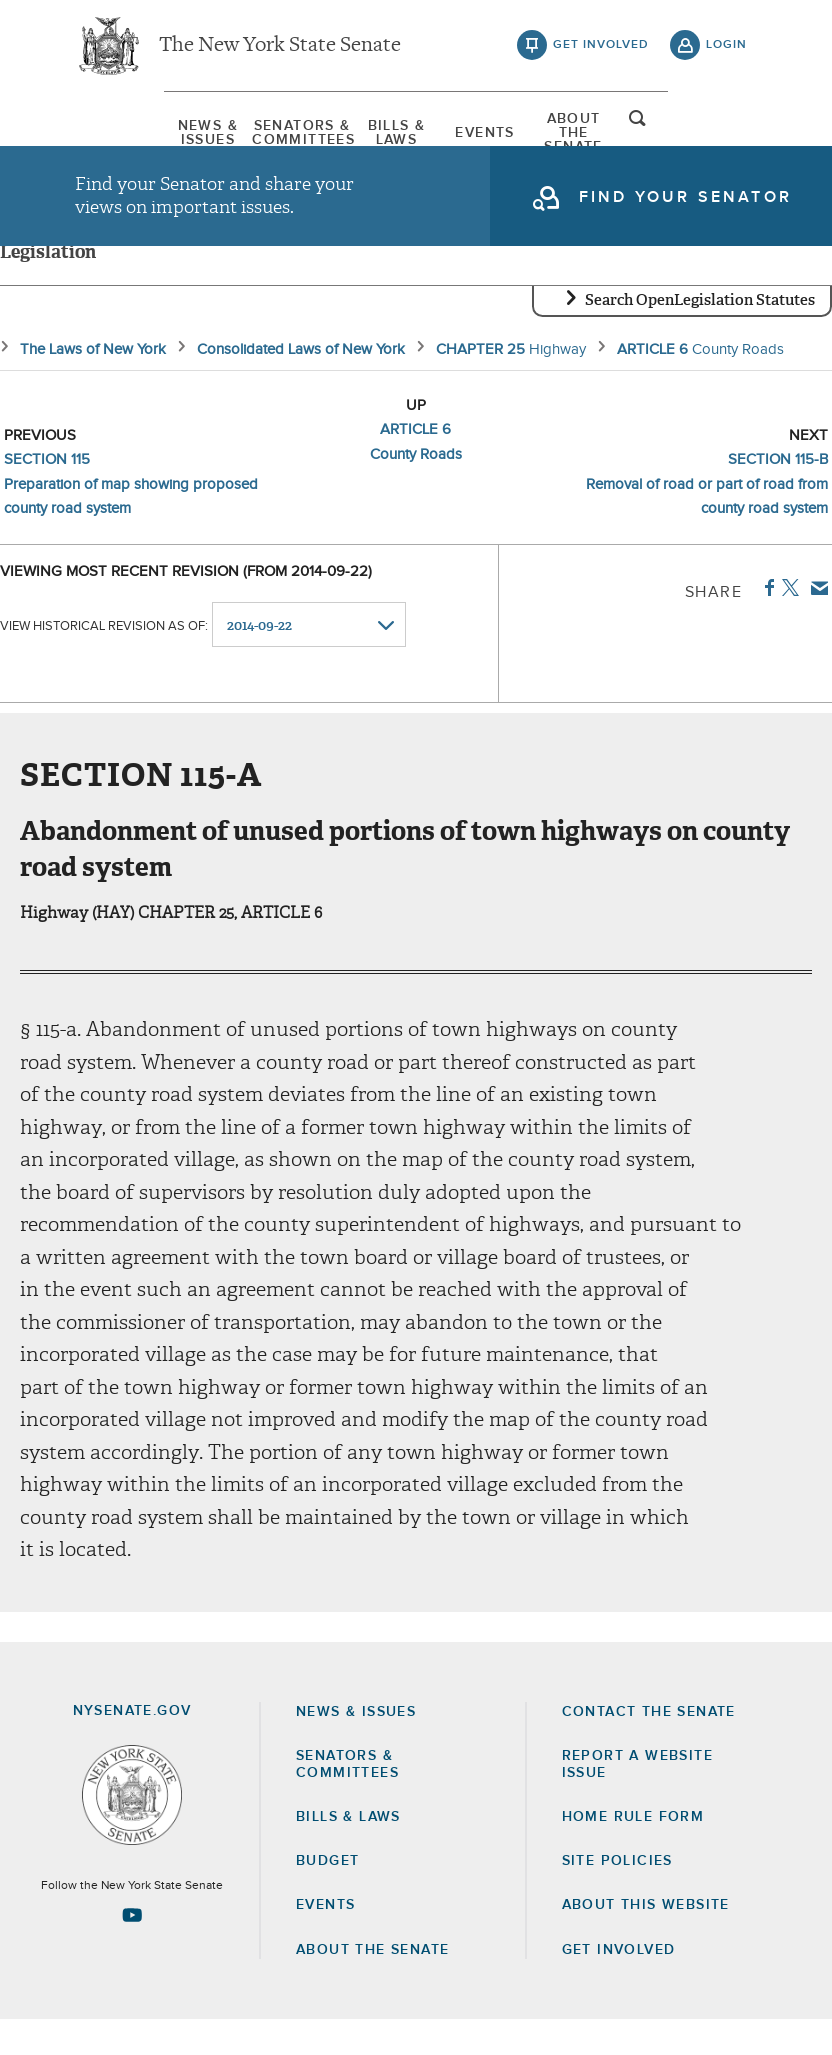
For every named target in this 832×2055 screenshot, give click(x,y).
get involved (601, 50)
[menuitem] (125, 135)
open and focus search (727, 133)
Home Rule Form (633, 1852)
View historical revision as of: (104, 660)
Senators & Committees (253, 135)
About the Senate (372, 1985)
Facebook (765, 623)
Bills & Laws (382, 135)
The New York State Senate (280, 50)
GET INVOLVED (619, 1985)
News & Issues (125, 135)
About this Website (646, 1941)
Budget (327, 1896)
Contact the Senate (649, 1747)
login (726, 50)
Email (815, 623)
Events (510, 135)
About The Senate (639, 135)
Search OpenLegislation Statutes (700, 335)
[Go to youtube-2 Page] (132, 1950)
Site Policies (617, 1896)
